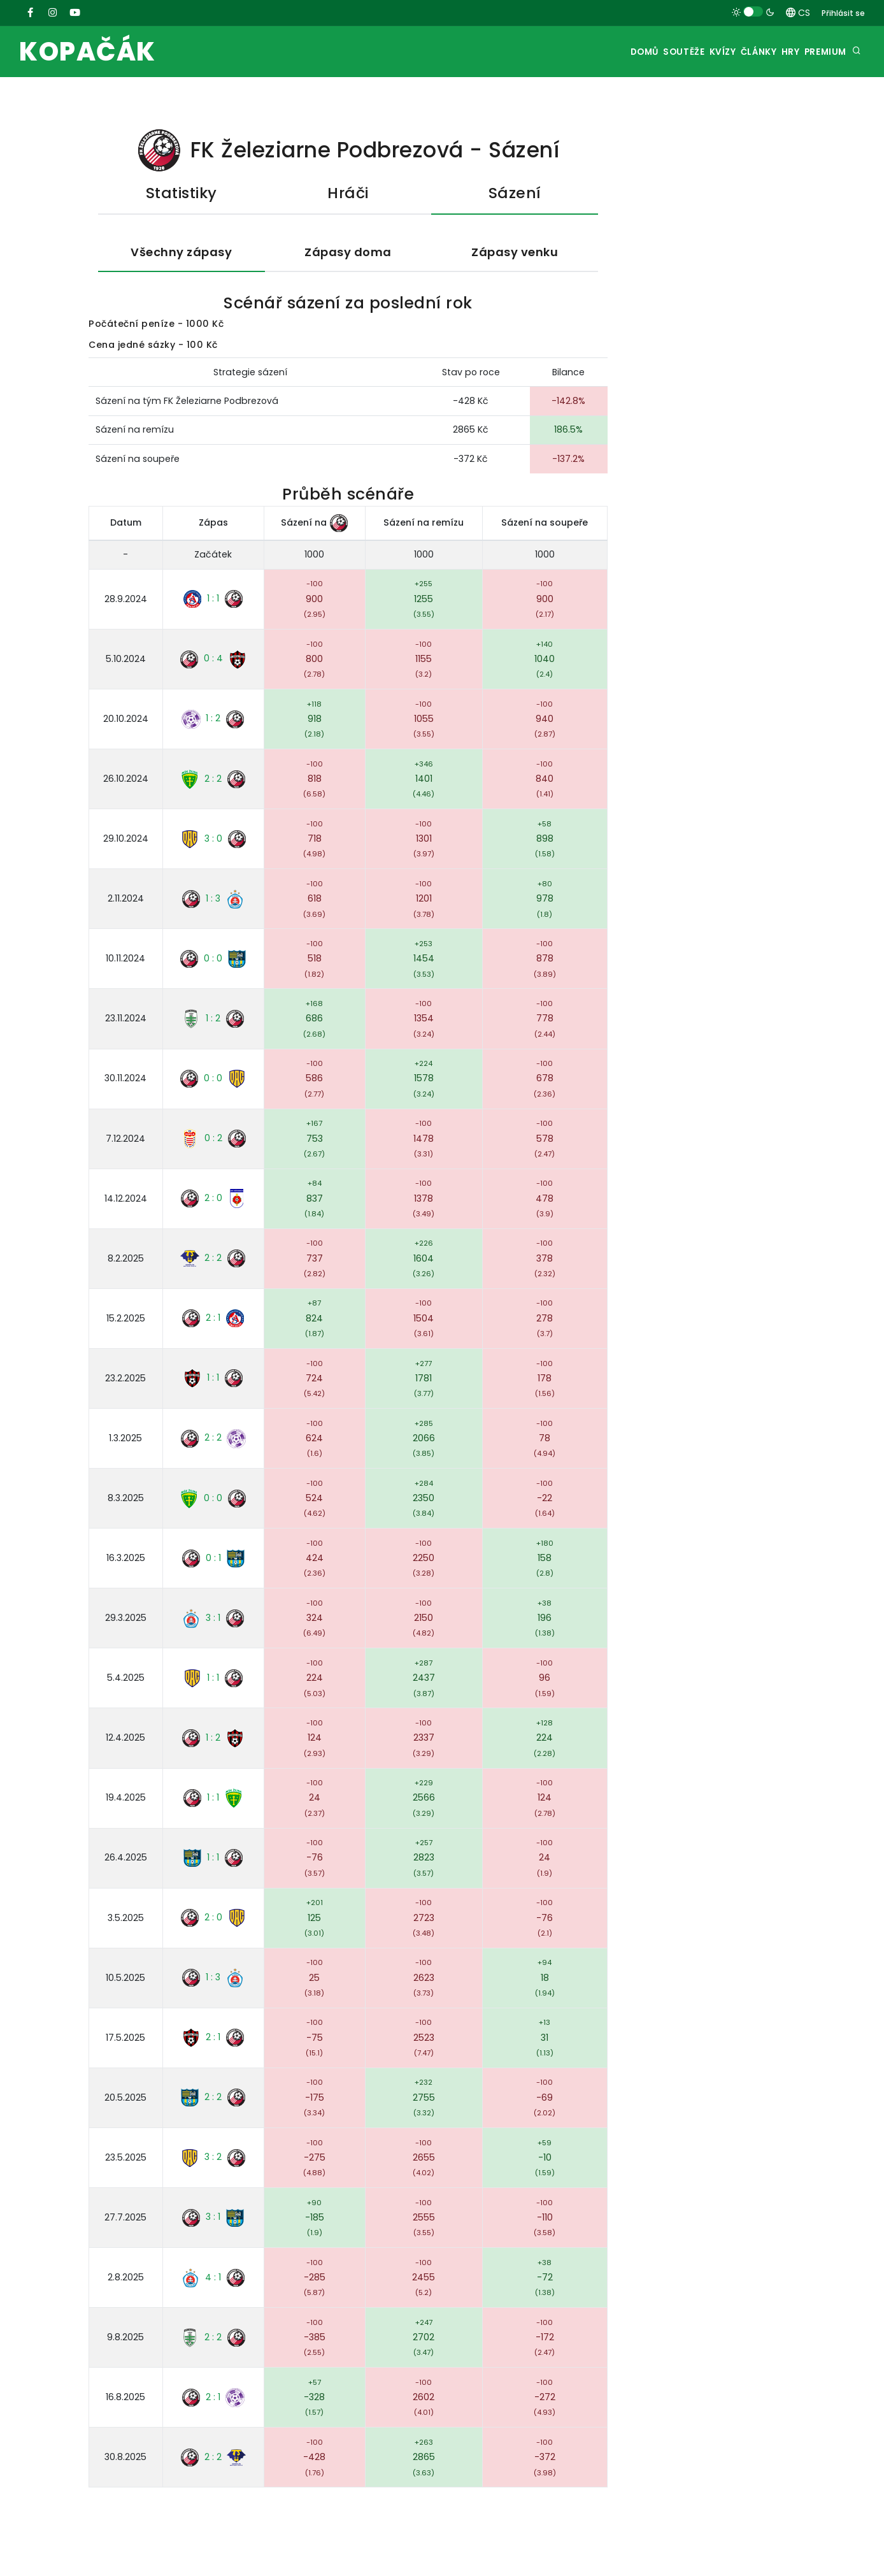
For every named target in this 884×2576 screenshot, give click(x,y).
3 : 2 (213, 2159)
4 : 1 (213, 2279)
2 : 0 (213, 1200)
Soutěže (634, 52)
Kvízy (684, 52)
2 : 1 (213, 1320)
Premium (821, 52)
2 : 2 (213, 781)
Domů (585, 52)
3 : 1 (213, 1620)
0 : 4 (213, 660)
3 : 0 (213, 841)
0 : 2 (213, 1140)
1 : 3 (213, 901)
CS (798, 12)
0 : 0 (213, 960)
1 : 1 (213, 600)
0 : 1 (213, 1560)
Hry (774, 52)
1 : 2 (213, 720)
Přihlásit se (843, 13)
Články (731, 52)
